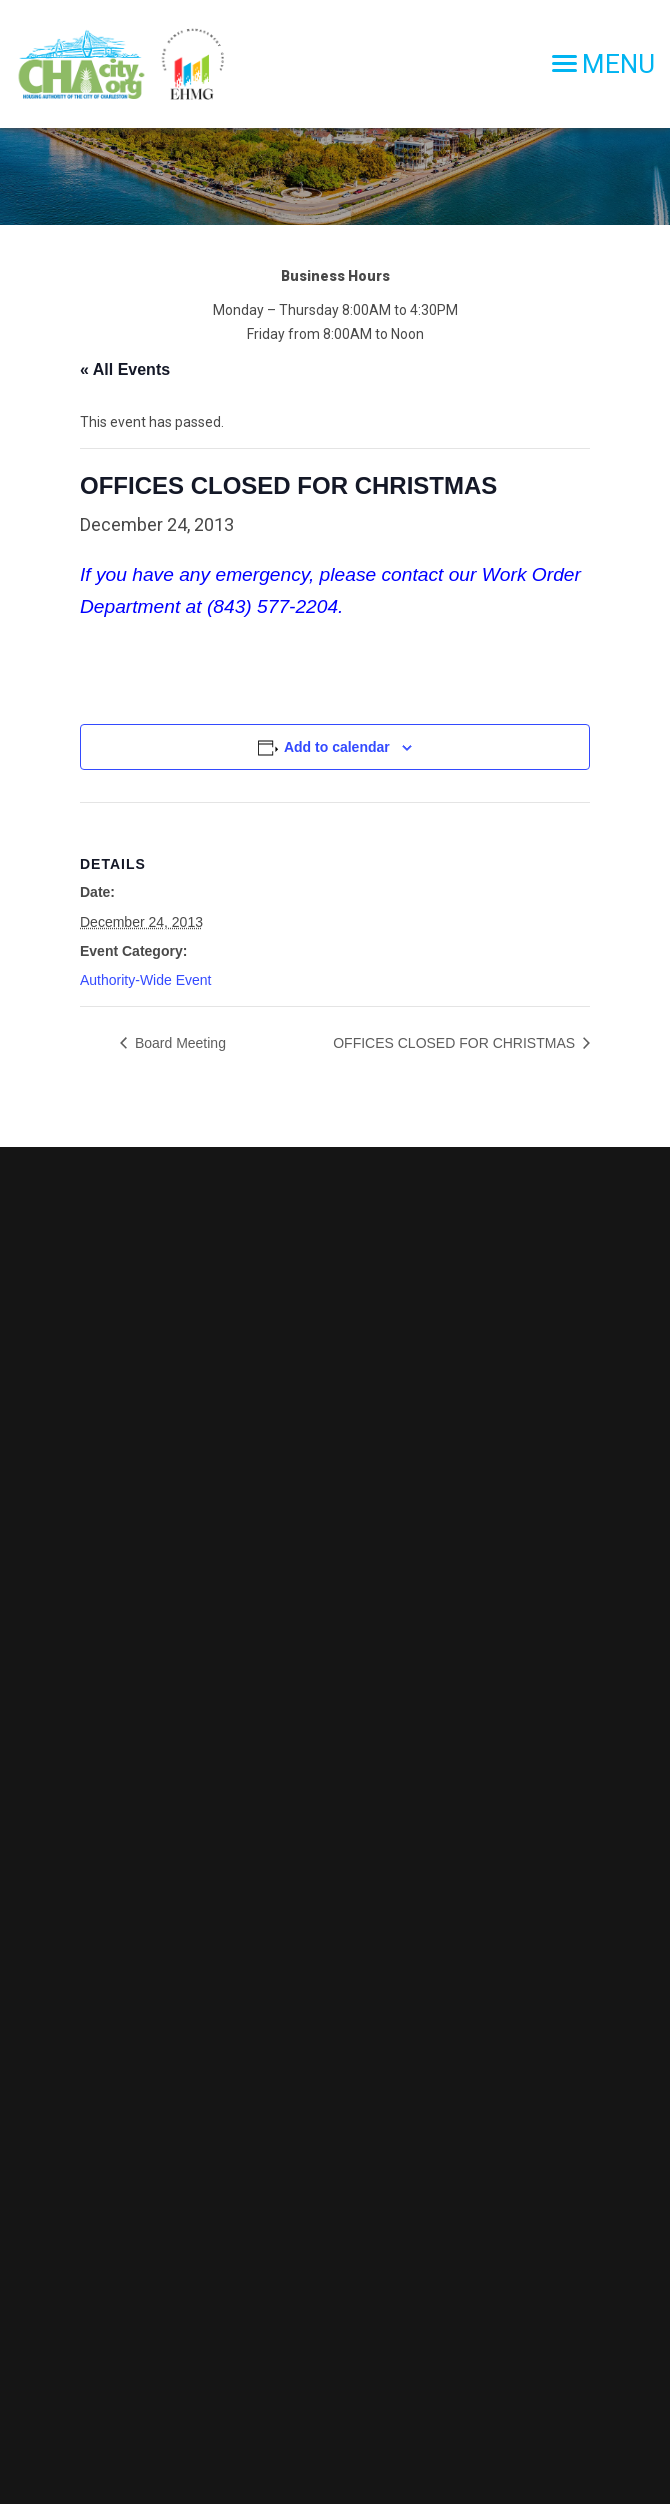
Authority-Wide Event (146, 980)
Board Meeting (178, 1043)
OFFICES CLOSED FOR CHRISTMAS (456, 1043)
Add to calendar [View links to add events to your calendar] (337, 747)
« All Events (125, 369)
